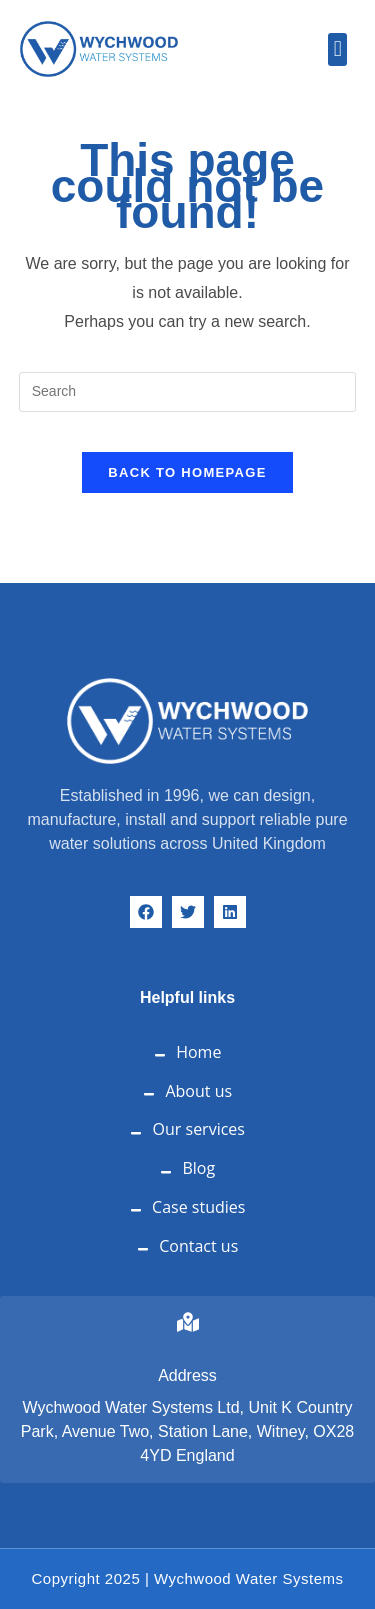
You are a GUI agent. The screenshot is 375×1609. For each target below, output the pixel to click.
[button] (337, 49)
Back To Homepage (187, 472)
